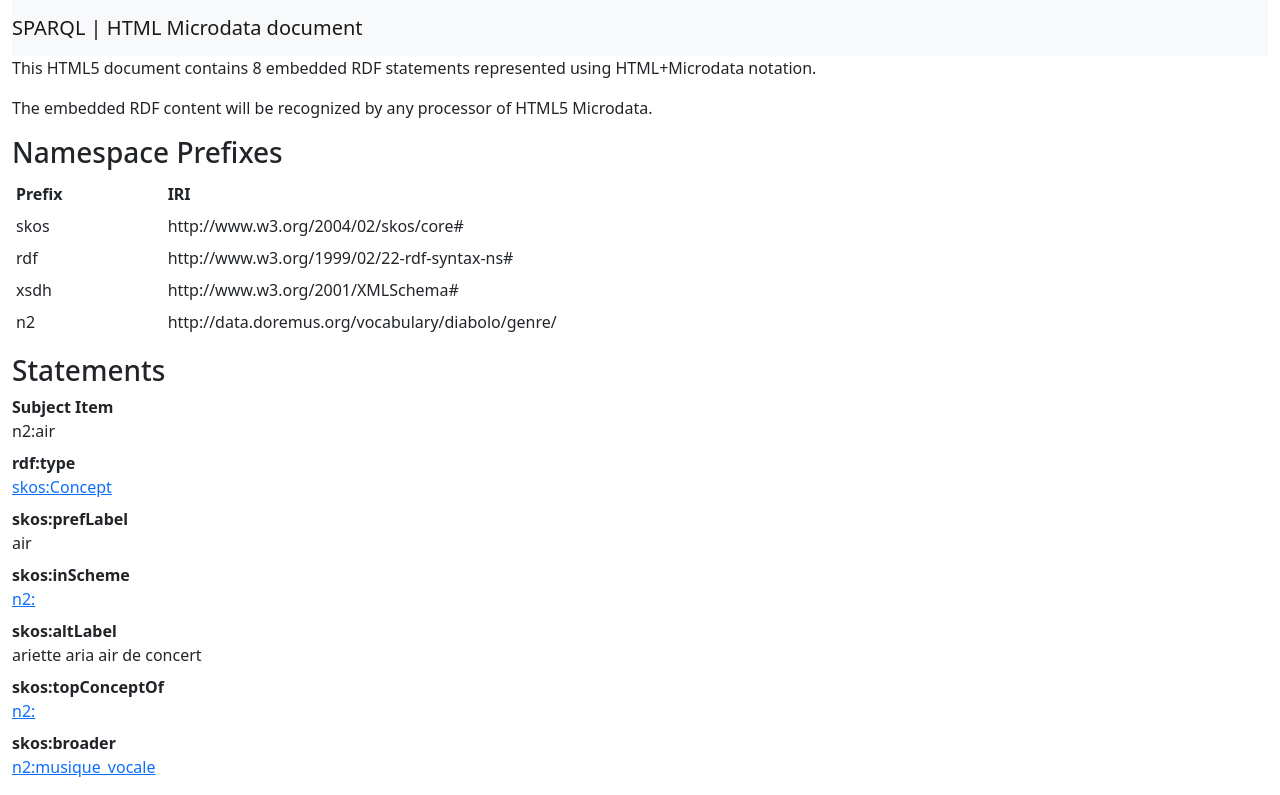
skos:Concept (62, 487)
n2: (23, 599)
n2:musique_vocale (83, 767)
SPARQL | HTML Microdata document (187, 27)
